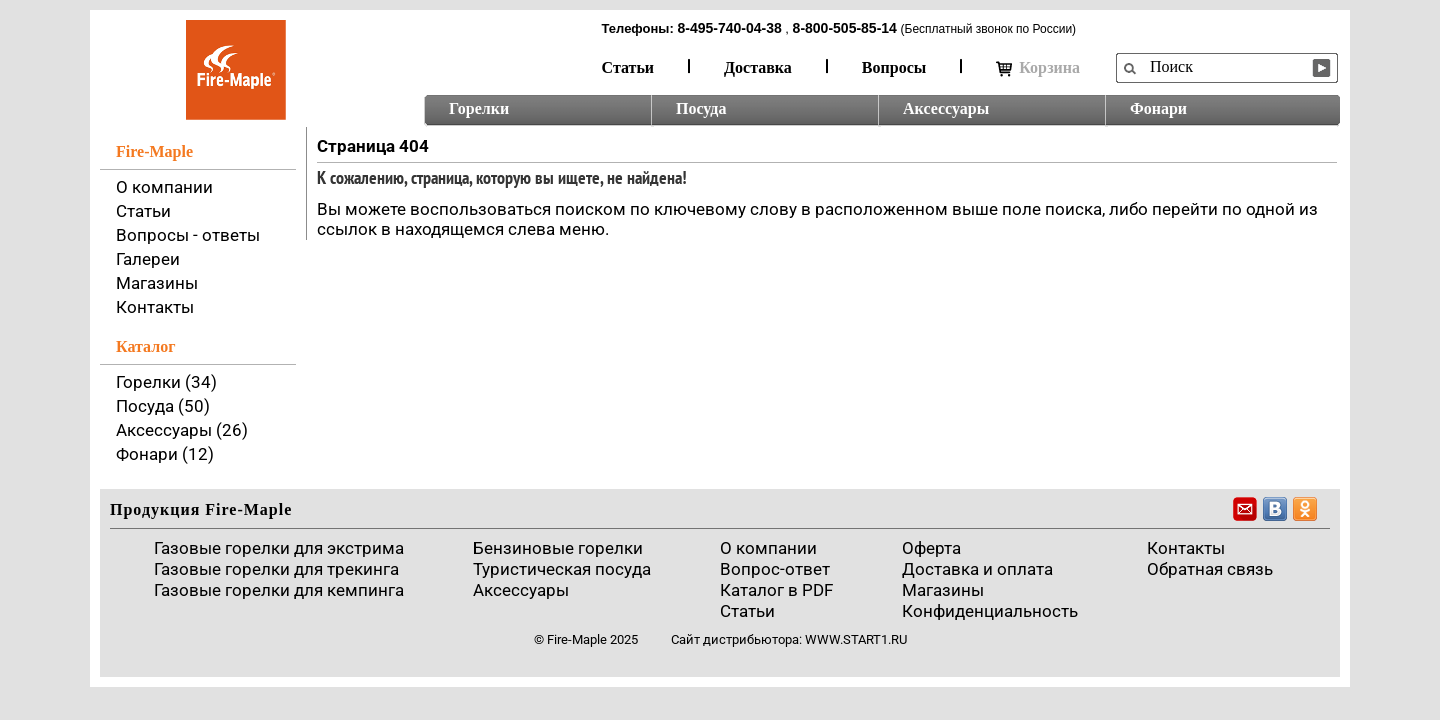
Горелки (479, 108)
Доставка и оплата (977, 569)
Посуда (701, 108)
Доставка (758, 67)
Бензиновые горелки (558, 548)
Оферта (931, 548)
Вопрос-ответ (775, 569)
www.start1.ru (856, 639)
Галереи (148, 259)
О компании (164, 187)
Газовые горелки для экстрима (279, 548)
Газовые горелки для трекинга (276, 569)
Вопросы (894, 67)
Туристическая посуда (562, 569)
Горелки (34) (166, 382)
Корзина (1038, 68)
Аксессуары (946, 108)
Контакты (155, 307)
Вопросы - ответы (188, 235)
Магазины (157, 283)
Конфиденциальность (990, 611)
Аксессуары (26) (182, 430)
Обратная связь (1210, 569)
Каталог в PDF (776, 590)
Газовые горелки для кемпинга (279, 590)
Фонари (1158, 108)
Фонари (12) (165, 454)
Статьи (628, 67)
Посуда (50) (163, 406)
